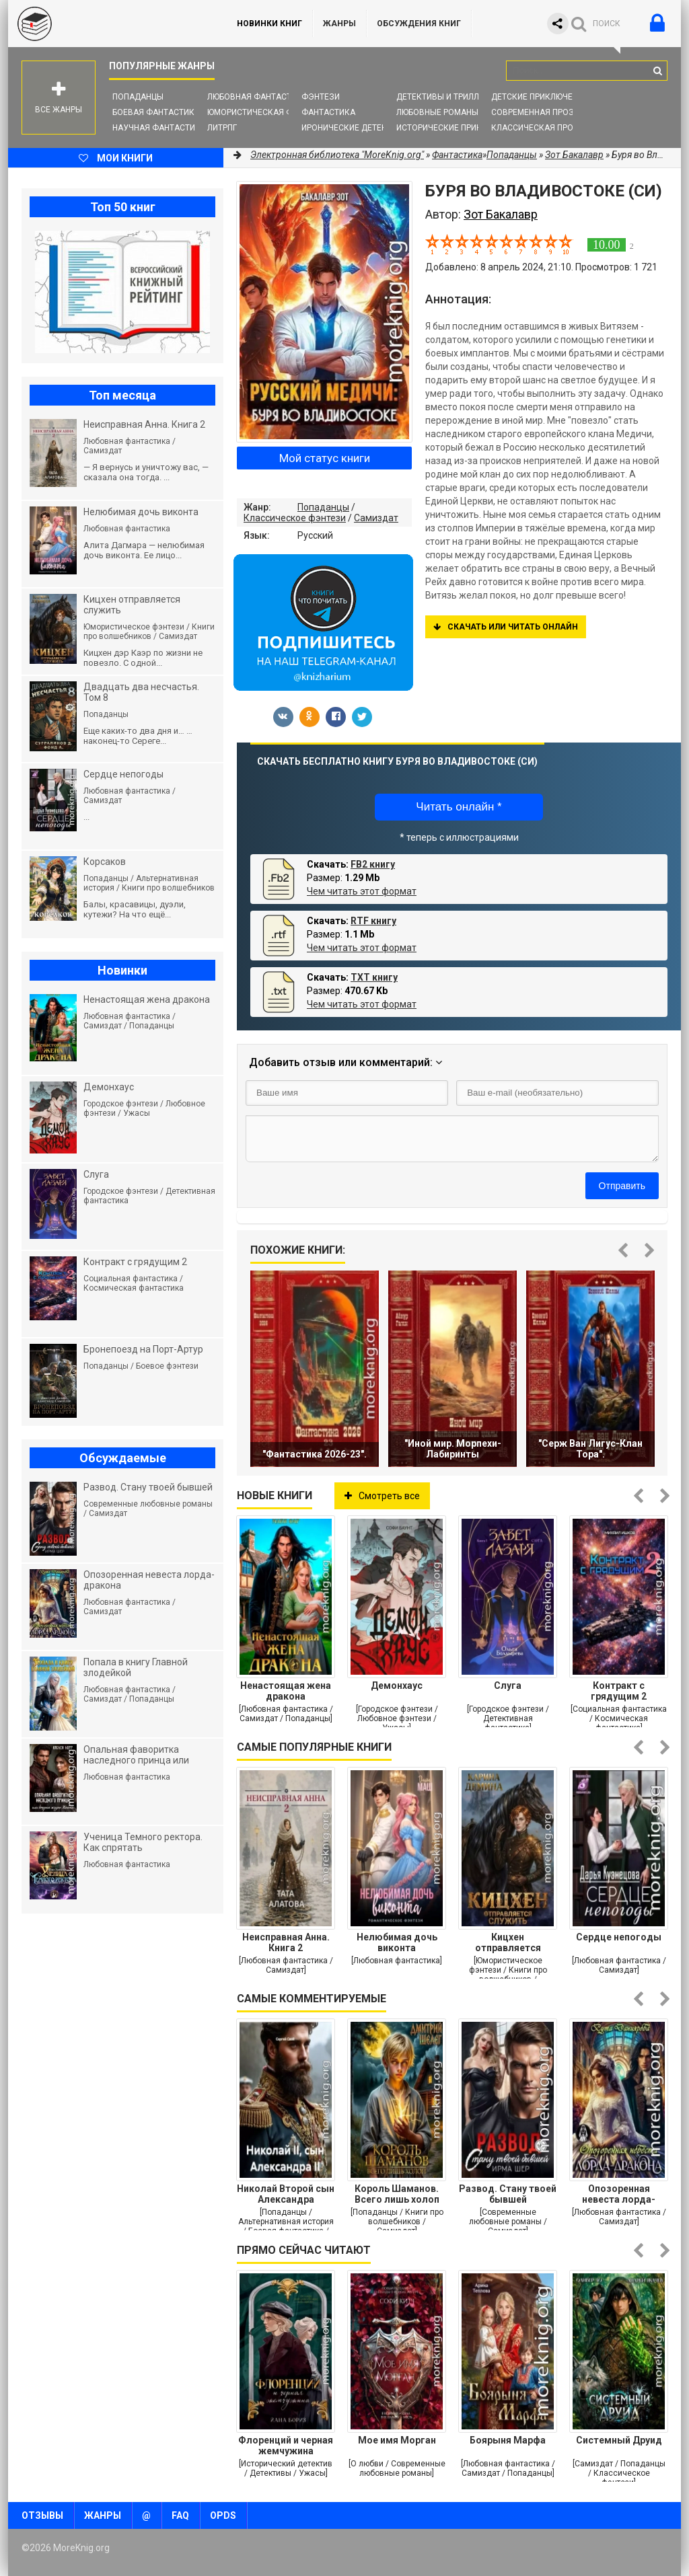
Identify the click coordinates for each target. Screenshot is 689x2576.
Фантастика (328, 112)
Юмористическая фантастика (273, 112)
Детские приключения (540, 97)
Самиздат (376, 518)
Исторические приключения (458, 127)
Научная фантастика (159, 127)
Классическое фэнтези (295, 518)
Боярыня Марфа (508, 2440)
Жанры (339, 23)
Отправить (622, 1185)
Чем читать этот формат (361, 891)
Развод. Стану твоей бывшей (507, 2194)
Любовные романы (437, 112)
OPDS (223, 2515)
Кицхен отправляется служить (508, 1942)
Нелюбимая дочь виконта (397, 1942)
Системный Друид (619, 2440)
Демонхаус (397, 1685)
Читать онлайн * (458, 806)
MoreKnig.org (109, 23)
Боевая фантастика (156, 112)
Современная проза (535, 112)
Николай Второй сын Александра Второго (285, 2194)
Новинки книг (269, 23)
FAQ (180, 2515)
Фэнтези (320, 97)
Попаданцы (138, 97)
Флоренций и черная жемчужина (285, 2445)
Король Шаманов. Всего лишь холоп (397, 2194)
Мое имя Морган (397, 2440)
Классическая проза (537, 127)
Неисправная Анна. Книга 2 (286, 1942)
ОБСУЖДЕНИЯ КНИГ (419, 23)
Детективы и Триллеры (445, 97)
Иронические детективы (355, 127)
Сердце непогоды (618, 1937)
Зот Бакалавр (574, 154)
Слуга (507, 1685)
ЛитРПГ (222, 127)
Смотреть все (382, 1495)
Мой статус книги (324, 458)
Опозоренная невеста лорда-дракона (618, 2194)
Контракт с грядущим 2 (619, 1691)
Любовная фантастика (257, 97)
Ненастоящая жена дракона (285, 1691)
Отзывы (42, 2515)
